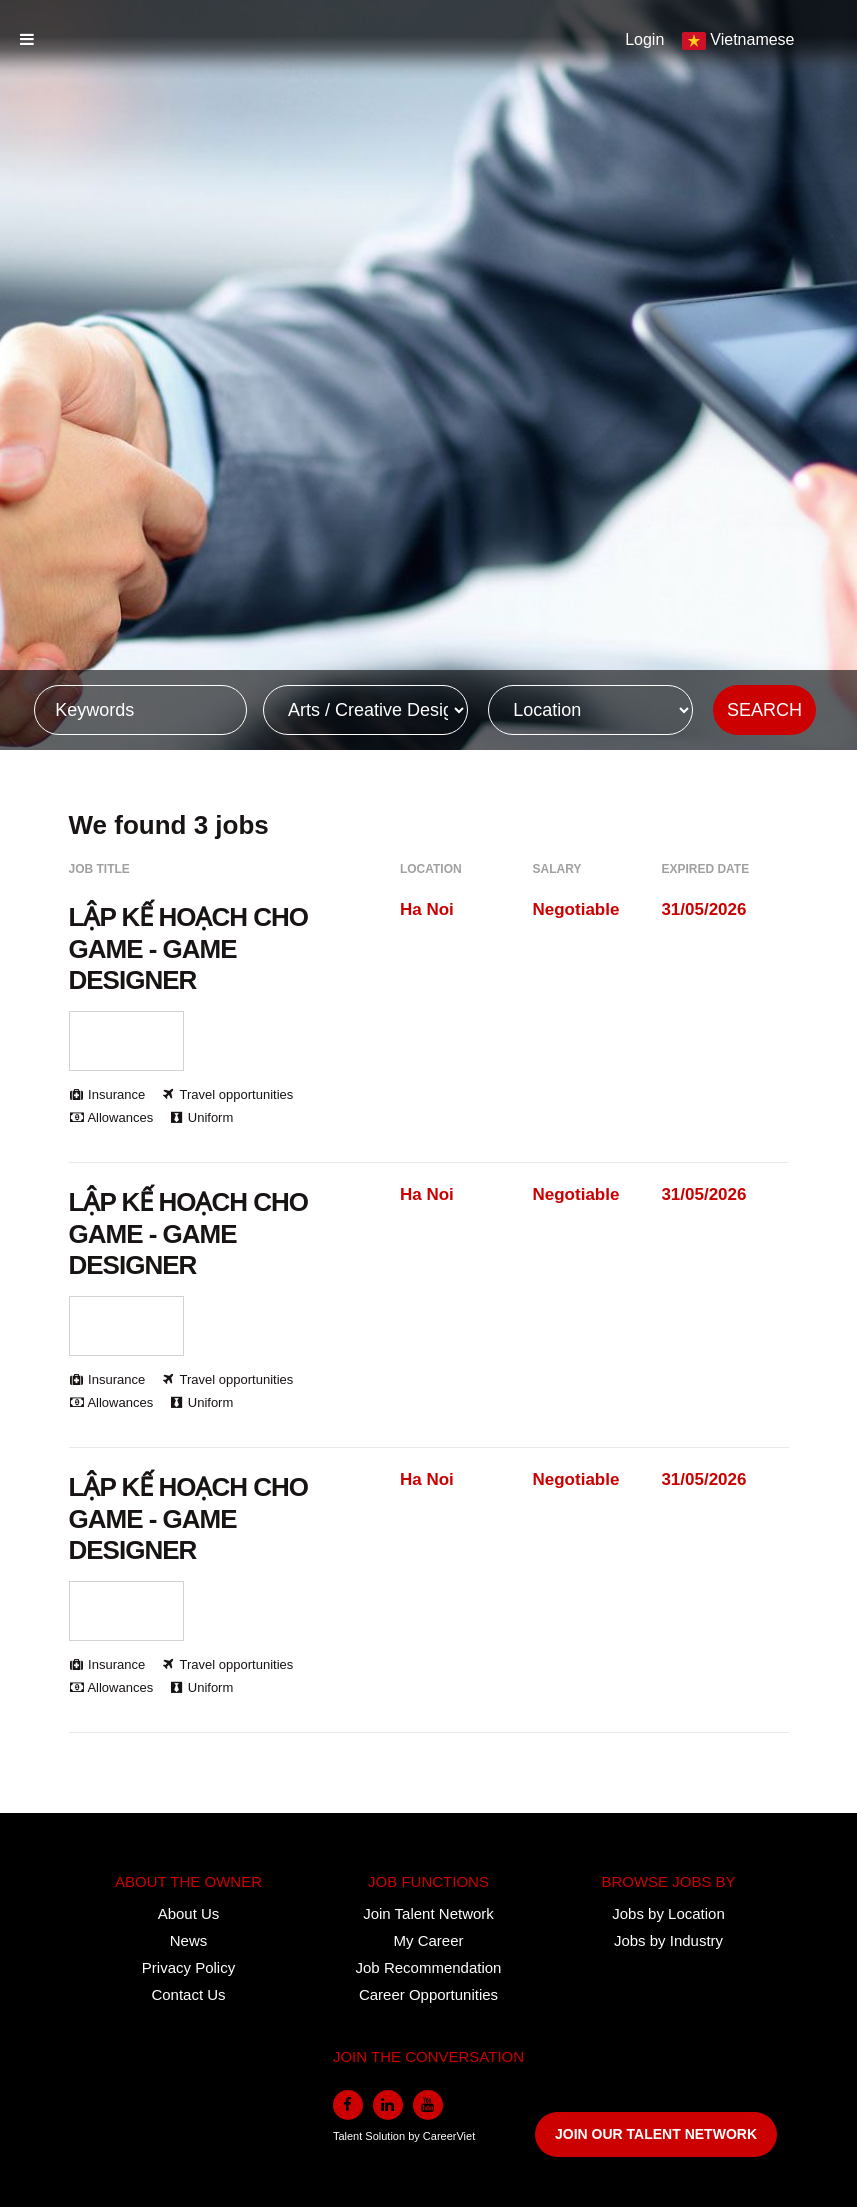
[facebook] (348, 2105)
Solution (386, 2136)
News (189, 1940)
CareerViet (449, 2136)
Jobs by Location (668, 1913)
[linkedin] (388, 2105)
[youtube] (428, 2105)
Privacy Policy (188, 1967)
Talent (349, 2136)
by (415, 2136)
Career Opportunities (428, 1994)
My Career (428, 1940)
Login (644, 39)
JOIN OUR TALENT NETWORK (656, 2134)
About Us (189, 1913)
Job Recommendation (429, 1967)
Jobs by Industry (668, 1940)
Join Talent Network (428, 1913)
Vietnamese (752, 39)
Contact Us (188, 1994)
